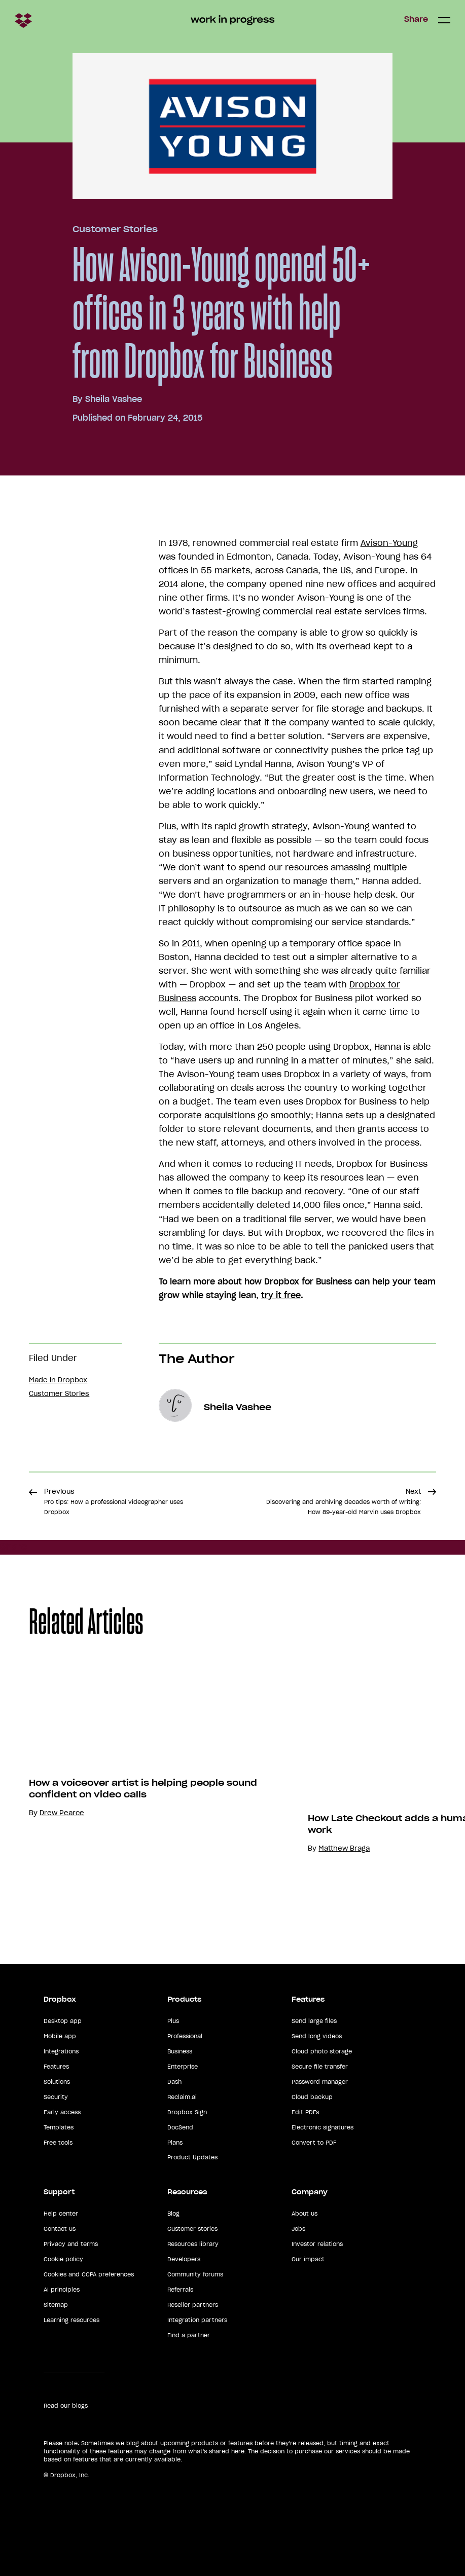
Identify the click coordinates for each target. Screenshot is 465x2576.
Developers (183, 2259)
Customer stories (192, 2228)
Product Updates (192, 2157)
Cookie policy (63, 2259)
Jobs (298, 2228)
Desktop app (63, 2021)
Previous (113, 1501)
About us (304, 2213)
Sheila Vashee (113, 399)
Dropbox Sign (187, 2112)
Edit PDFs (305, 2112)
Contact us (60, 2228)
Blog (173, 2213)
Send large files (314, 2021)
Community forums (195, 2274)
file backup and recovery (289, 1191)
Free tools (58, 2142)
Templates (59, 2127)
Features (56, 2066)
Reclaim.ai (182, 2097)
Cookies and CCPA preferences (89, 2274)
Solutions (57, 2081)
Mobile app (60, 2036)
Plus (173, 2021)
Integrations (61, 2051)
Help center (61, 2213)
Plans (175, 2142)
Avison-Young (389, 543)
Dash (174, 2081)
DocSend (180, 2127)
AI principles (62, 2289)
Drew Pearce (62, 1813)
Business (179, 2051)
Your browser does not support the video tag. (384, 1759)
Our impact (308, 2259)
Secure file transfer (320, 2066)
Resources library (193, 2244)
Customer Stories (115, 229)
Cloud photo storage (322, 2051)
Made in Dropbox (58, 1380)
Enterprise (182, 2066)
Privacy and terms (71, 2244)
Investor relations (317, 2244)
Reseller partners (192, 2304)
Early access (62, 2112)
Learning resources (71, 2320)
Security (56, 2097)
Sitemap (56, 2304)
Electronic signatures (322, 2127)
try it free (281, 1295)
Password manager (320, 2081)
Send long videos (317, 2036)
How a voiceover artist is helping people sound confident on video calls (143, 1788)
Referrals (180, 2289)
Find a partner (188, 2335)
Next (343, 1501)
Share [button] (416, 19)
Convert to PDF (314, 2142)
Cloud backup (312, 2097)
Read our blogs (66, 2405)
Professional (184, 2036)
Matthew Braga (344, 1848)
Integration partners (197, 2320)
